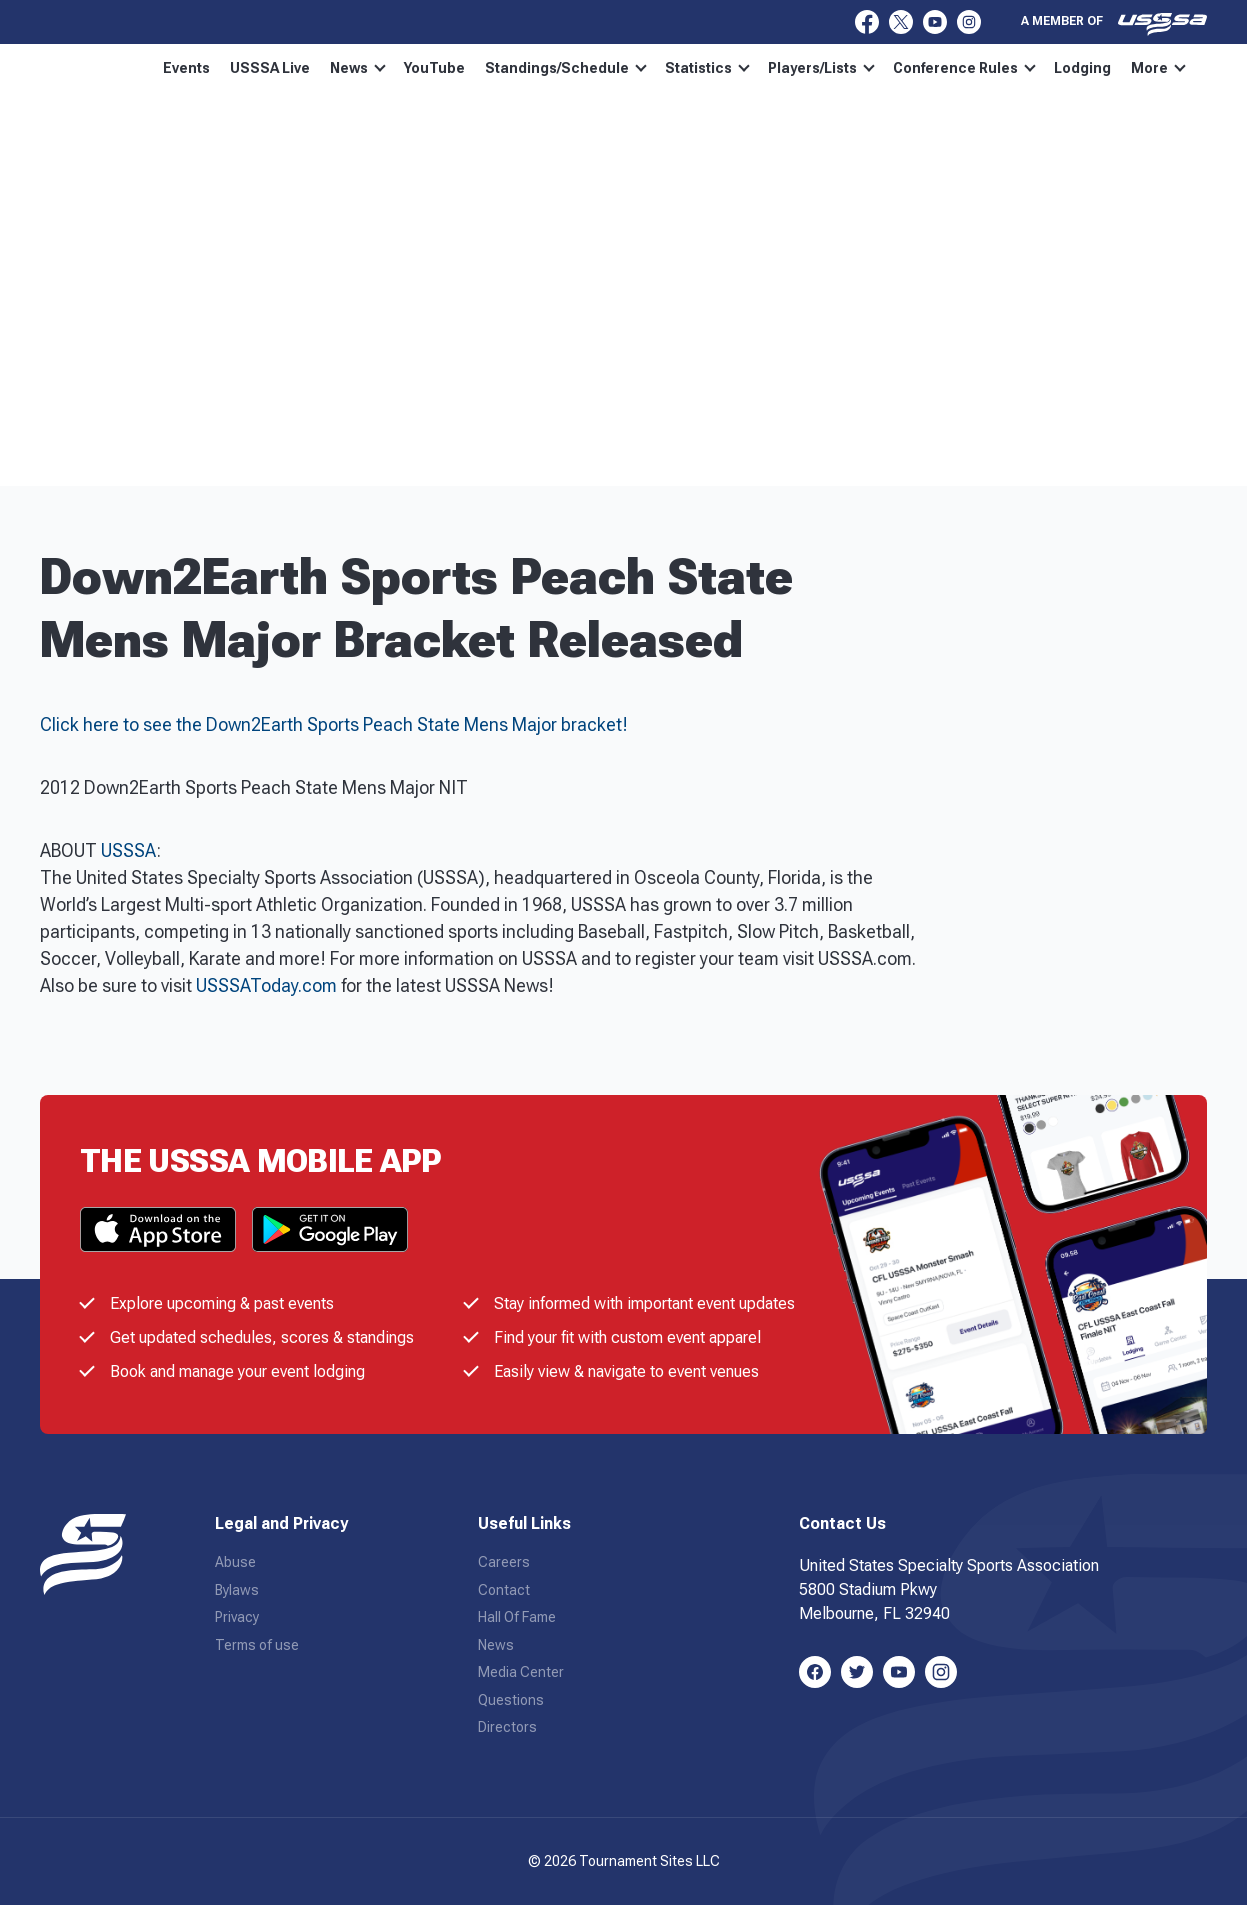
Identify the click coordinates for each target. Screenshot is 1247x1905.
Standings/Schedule (605, 68)
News (397, 68)
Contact (504, 1590)
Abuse (235, 1562)
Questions (511, 1700)
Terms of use (257, 1645)
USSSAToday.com (266, 985)
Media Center (521, 1672)
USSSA (128, 850)
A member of (1114, 24)
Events (225, 68)
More (1120, 68)
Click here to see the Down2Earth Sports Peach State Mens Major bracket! (334, 724)
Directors (507, 1727)
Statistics (746, 68)
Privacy (237, 1617)
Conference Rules (1003, 68)
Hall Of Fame (517, 1617)
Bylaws (237, 1590)
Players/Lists (860, 68)
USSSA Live (309, 68)
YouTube (473, 68)
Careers (504, 1562)
